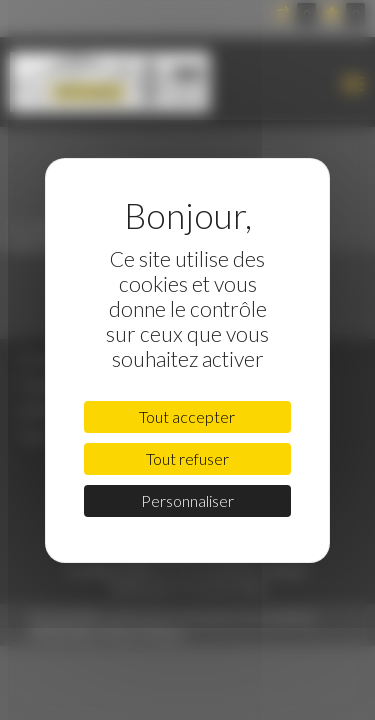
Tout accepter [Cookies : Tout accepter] (187, 416)
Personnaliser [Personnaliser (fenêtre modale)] (187, 500)
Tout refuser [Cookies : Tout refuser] (187, 458)
